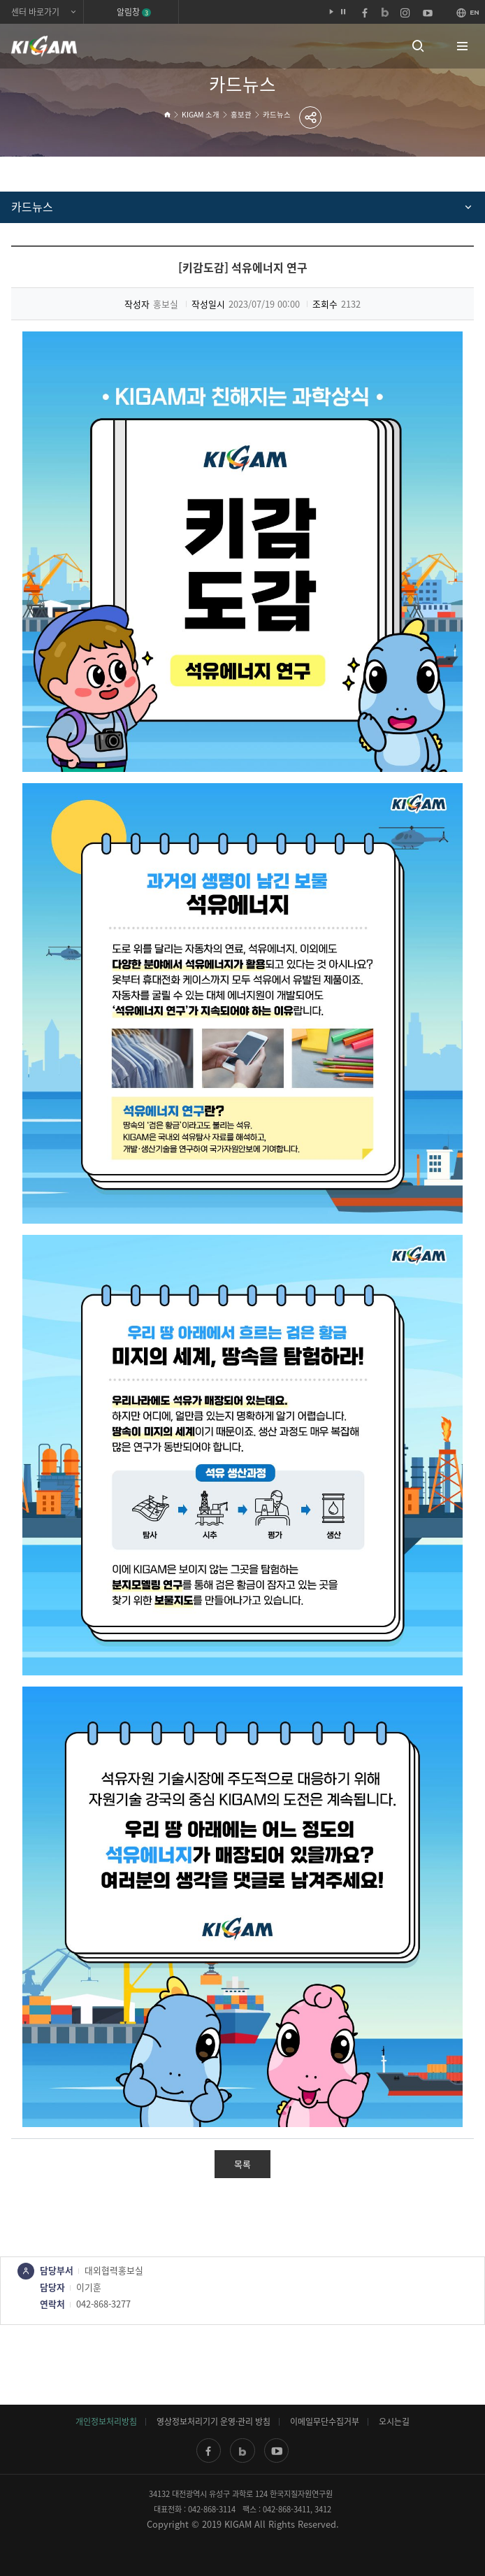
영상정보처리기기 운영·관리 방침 (213, 2421)
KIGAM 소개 (200, 114)
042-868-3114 (212, 2509)
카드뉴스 (277, 114)
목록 (242, 2163)
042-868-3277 (103, 2303)
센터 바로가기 (35, 12)
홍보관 (241, 114)
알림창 (134, 12)
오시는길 (394, 2421)
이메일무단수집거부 (324, 2421)
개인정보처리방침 (106, 2421)
